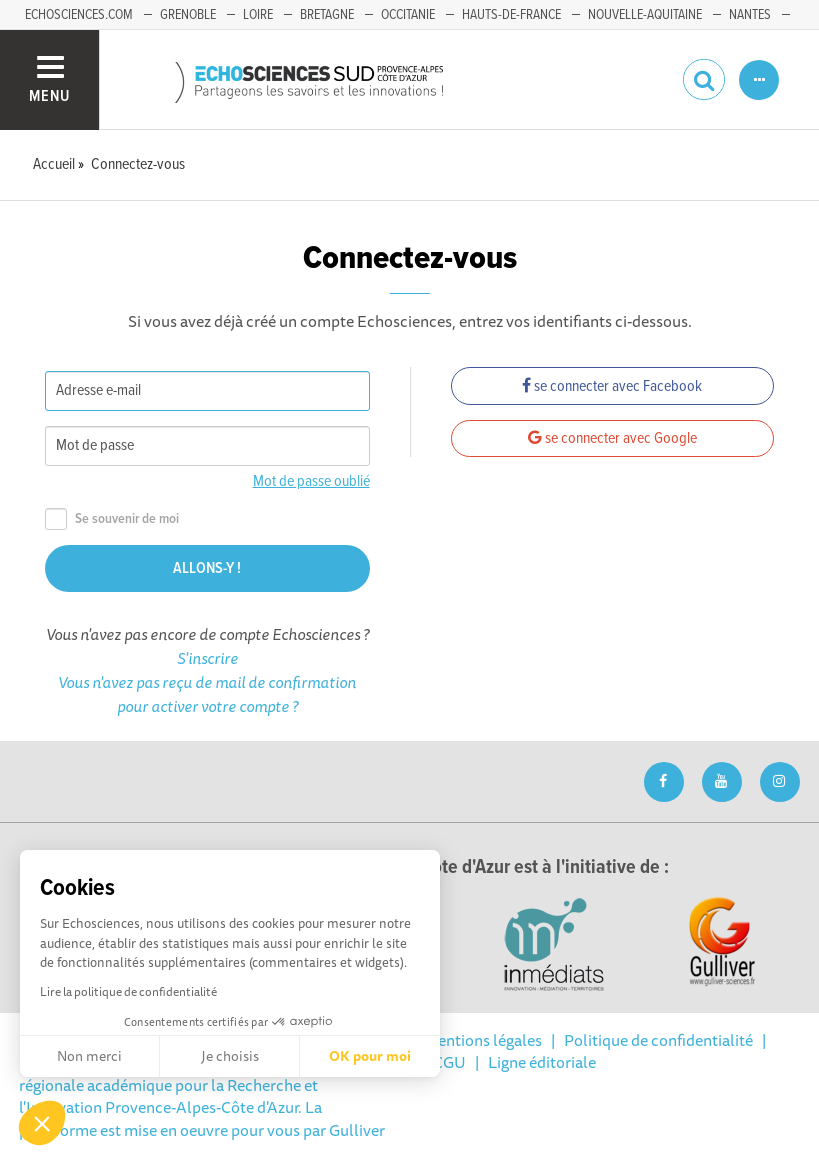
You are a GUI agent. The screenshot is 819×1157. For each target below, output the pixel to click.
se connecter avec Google (612, 438)
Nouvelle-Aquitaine (645, 15)
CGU (449, 1062)
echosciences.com (79, 15)
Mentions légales (483, 1040)
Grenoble (188, 15)
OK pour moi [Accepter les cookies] (370, 1056)
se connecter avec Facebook (612, 386)
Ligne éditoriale (542, 1062)
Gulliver (357, 1130)
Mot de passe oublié (311, 481)
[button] (42, 1123)
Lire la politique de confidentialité (128, 991)
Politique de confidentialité (658, 1040)
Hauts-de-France (511, 15)
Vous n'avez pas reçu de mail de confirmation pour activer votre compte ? (207, 694)
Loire (258, 15)
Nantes (750, 15)
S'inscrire (207, 658)
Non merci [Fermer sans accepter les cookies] (89, 1056)
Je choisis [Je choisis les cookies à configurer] (230, 1056)
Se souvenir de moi (112, 519)
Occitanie (408, 15)
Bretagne (327, 15)
